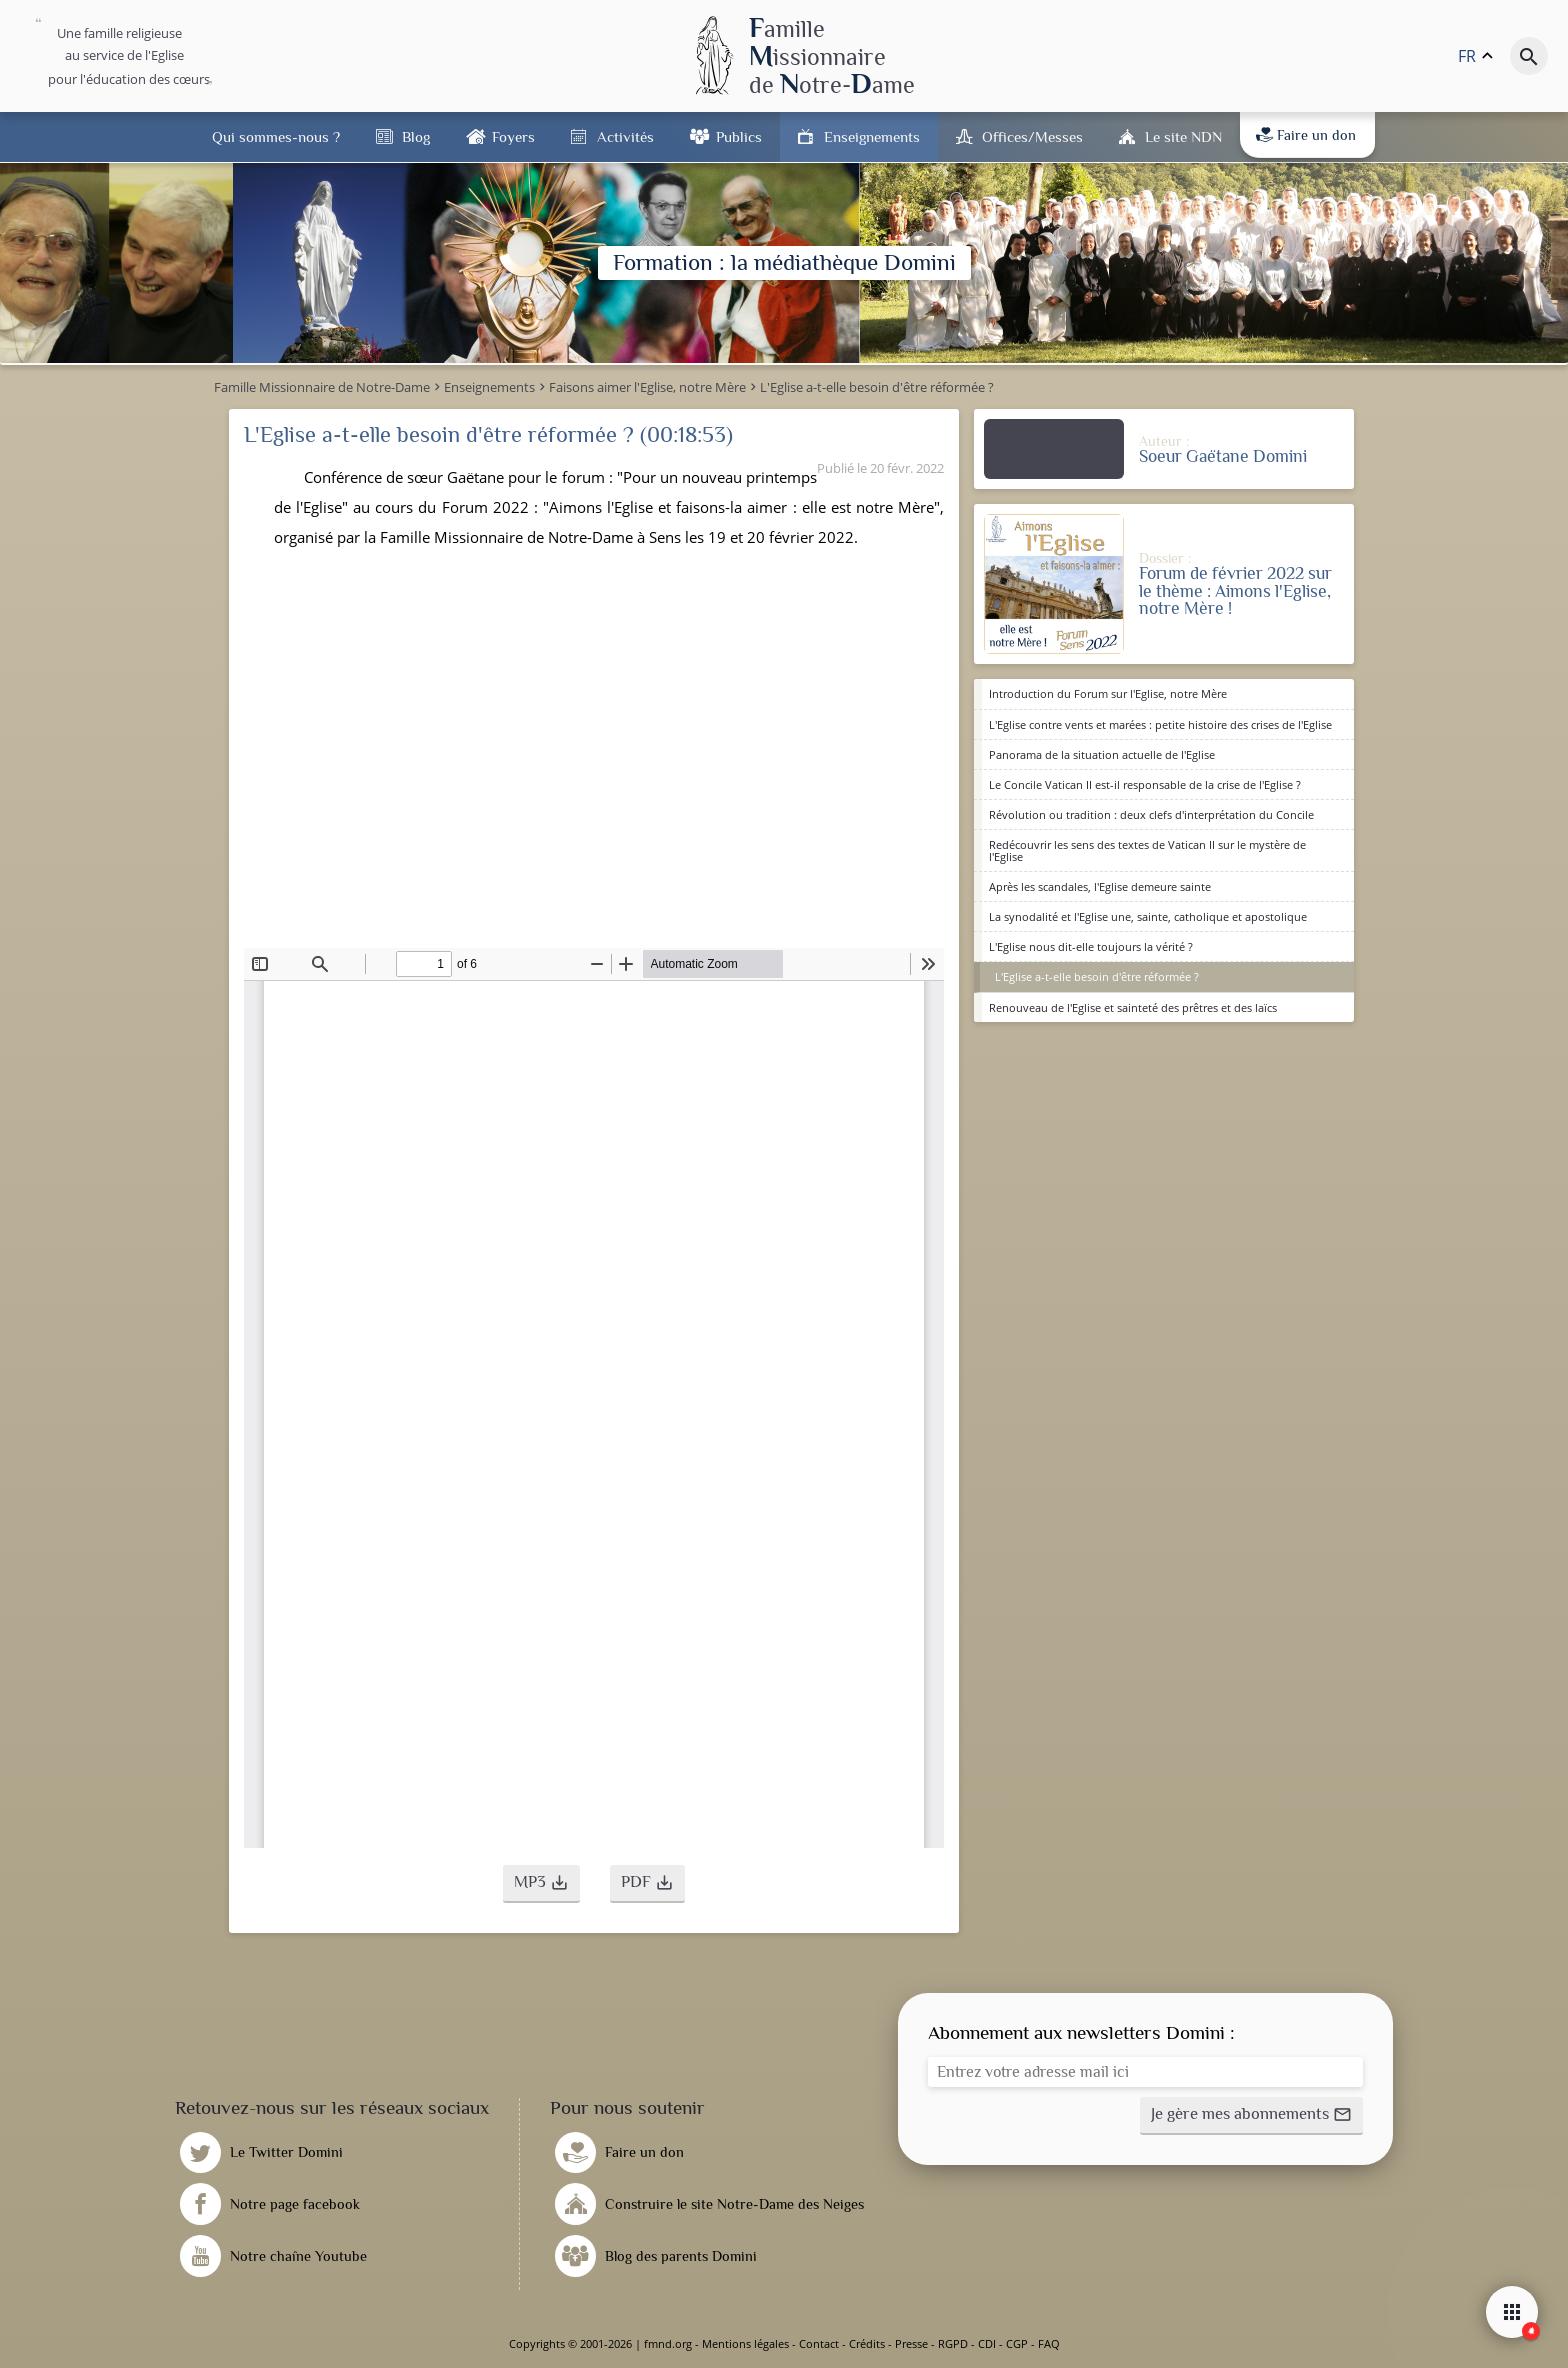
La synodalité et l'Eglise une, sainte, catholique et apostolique (1148, 916)
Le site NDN (1183, 136)
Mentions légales (745, 2343)
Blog (416, 136)
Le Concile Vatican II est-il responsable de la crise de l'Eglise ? (1145, 784)
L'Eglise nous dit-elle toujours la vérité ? (1091, 946)
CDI (987, 2343)
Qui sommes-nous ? (276, 136)
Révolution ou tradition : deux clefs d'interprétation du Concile (1151, 814)
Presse (911, 2343)
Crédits (867, 2343)
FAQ (1049, 2343)
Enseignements (872, 136)
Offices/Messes (1032, 136)
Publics (739, 136)
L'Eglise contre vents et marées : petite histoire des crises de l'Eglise (1160, 724)
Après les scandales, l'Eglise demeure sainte (1100, 886)
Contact (819, 2343)
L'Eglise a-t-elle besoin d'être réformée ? (1097, 976)
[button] (541, 1884)
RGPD (953, 2343)
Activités (625, 136)
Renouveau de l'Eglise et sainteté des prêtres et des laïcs (1133, 1007)
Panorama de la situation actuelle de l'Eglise (1102, 754)
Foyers (513, 136)
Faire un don (1306, 135)
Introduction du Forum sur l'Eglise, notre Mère (1108, 693)
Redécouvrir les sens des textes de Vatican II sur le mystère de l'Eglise (1147, 850)
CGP (1017, 2343)
